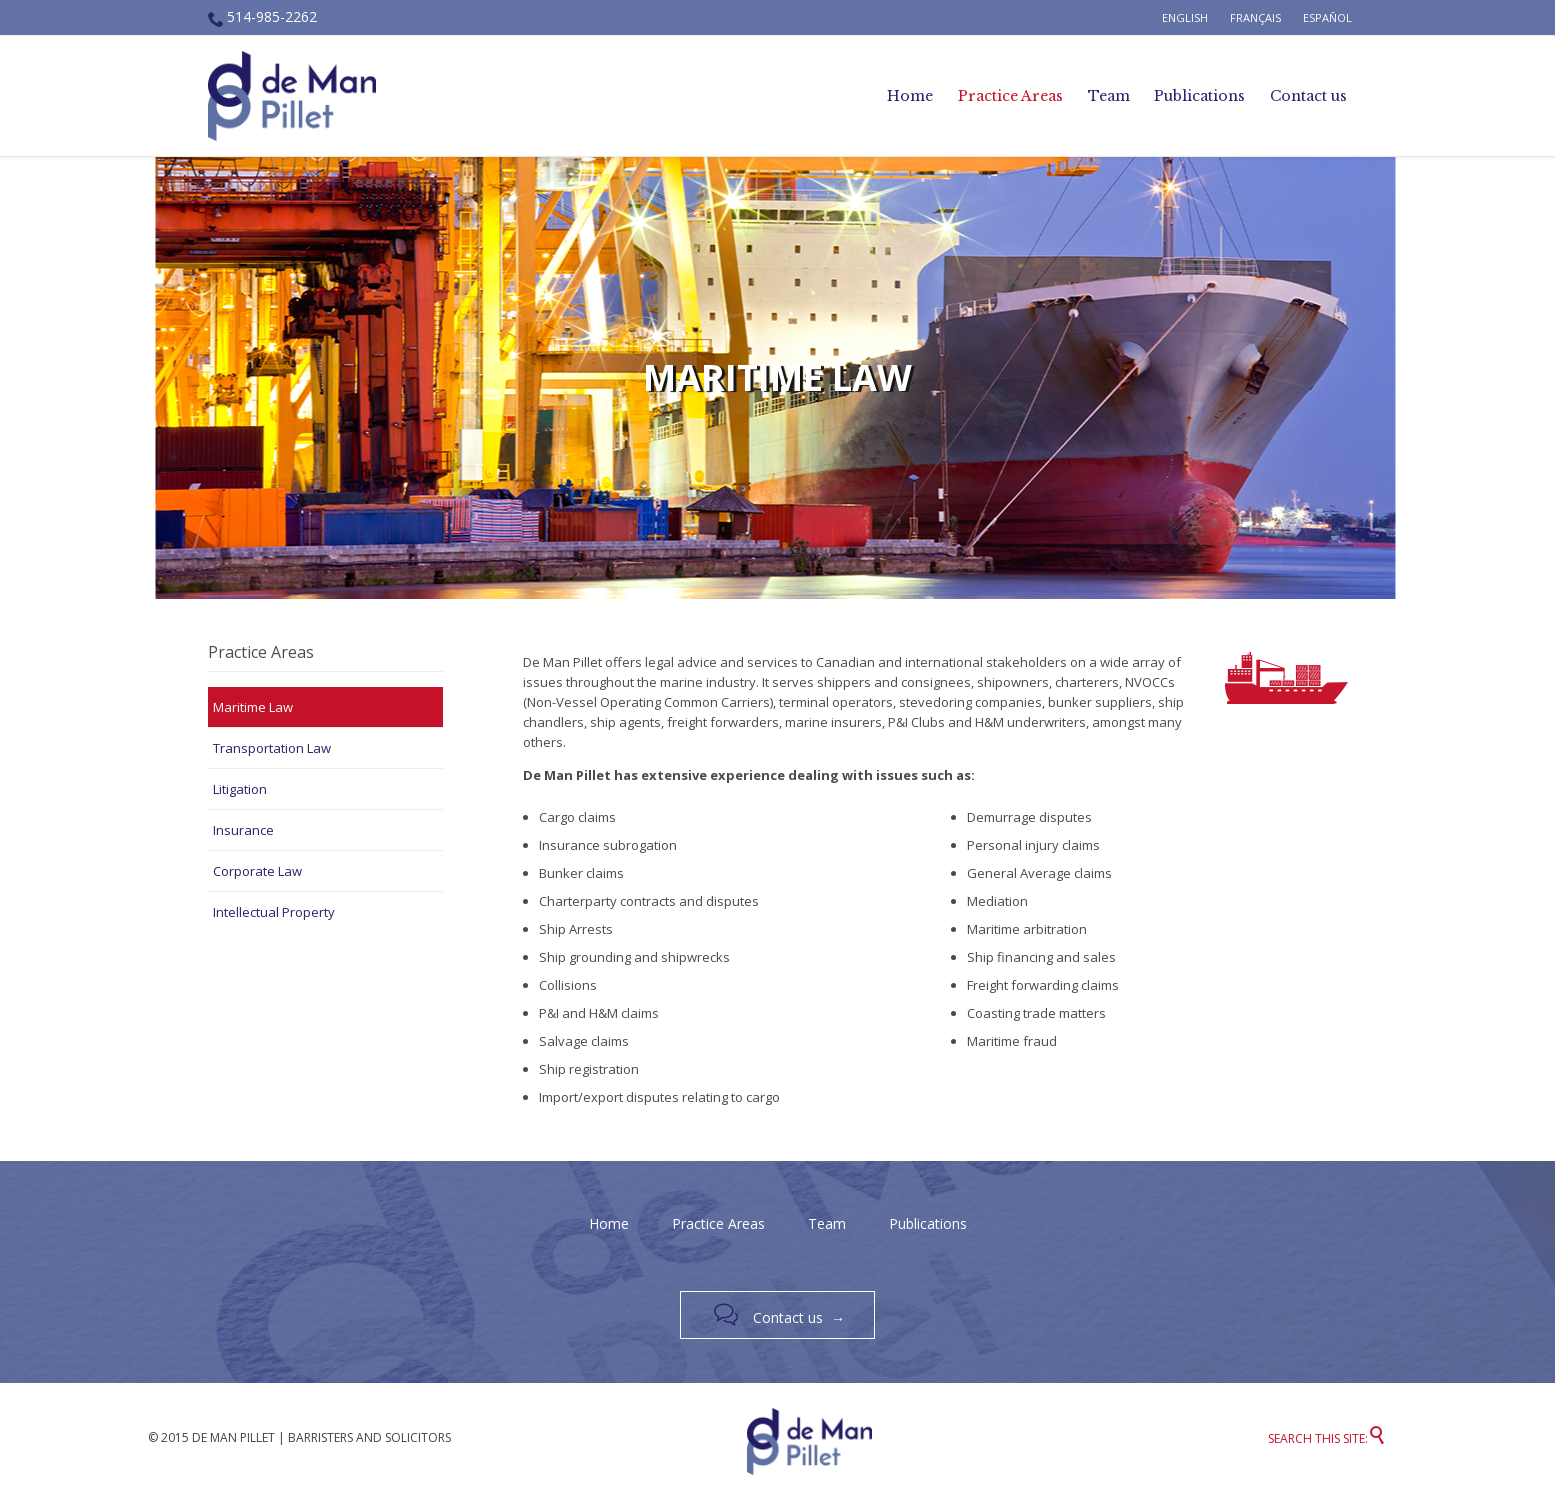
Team (827, 1223)
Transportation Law (272, 748)
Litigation (240, 789)
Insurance (243, 830)
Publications (928, 1223)
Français (1255, 17)
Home (609, 1223)
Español (1327, 17)
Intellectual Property (274, 912)
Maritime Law (253, 707)
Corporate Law (257, 871)
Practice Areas (718, 1223)
